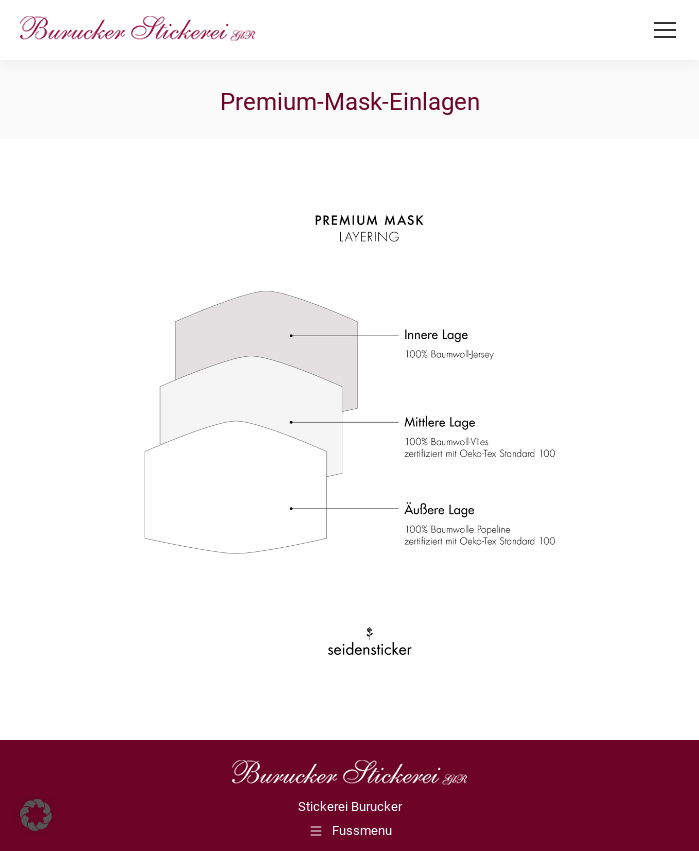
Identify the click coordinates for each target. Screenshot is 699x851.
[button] (36, 815)
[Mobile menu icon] (665, 30)
